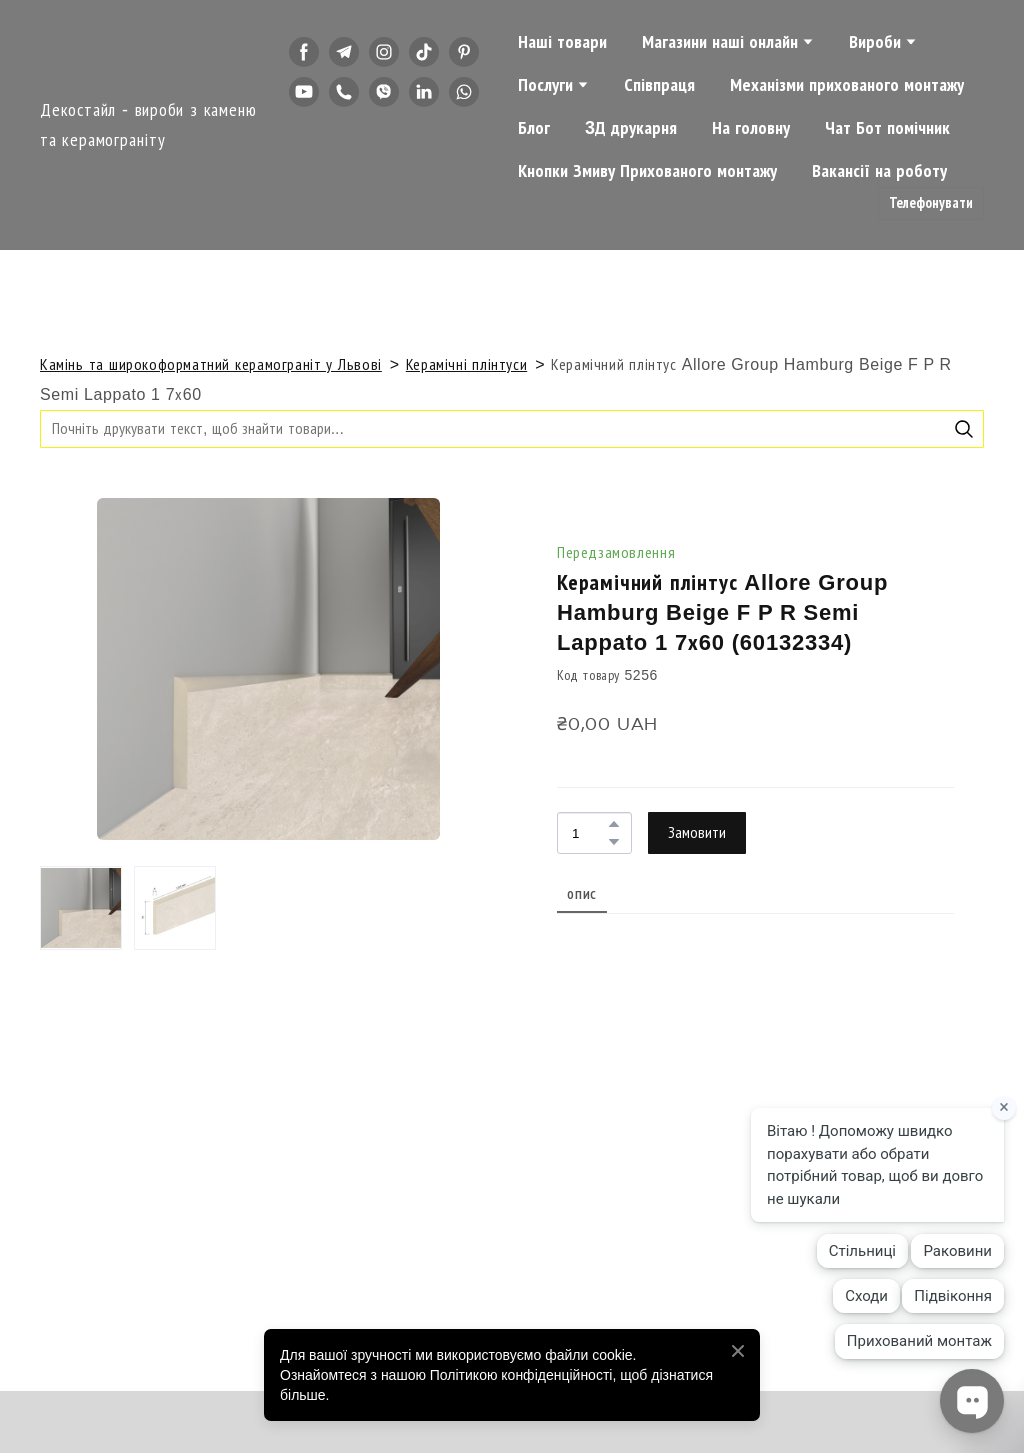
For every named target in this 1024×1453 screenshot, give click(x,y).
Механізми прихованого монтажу (847, 85)
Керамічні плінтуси (466, 364)
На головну (751, 128)
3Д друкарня (631, 128)
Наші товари (562, 42)
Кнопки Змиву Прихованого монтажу (647, 171)
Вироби (875, 42)
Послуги (545, 85)
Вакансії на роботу (879, 171)
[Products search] (512, 428)
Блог (534, 128)
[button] (304, 52)
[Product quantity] (589, 832)
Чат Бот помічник (887, 128)
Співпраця (659, 85)
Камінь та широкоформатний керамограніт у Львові (211, 364)
